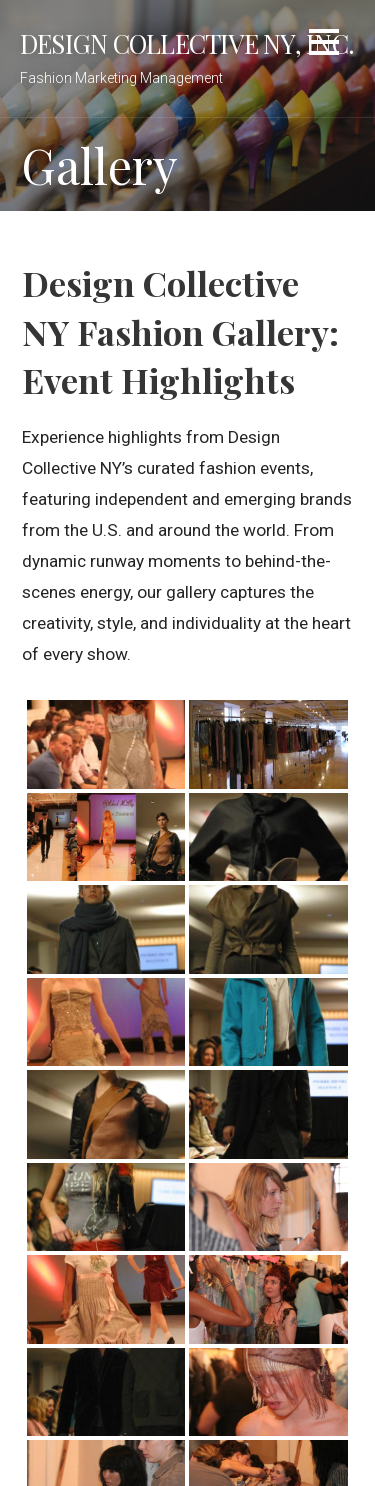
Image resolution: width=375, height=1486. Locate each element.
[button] (324, 45)
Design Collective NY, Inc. (187, 43)
